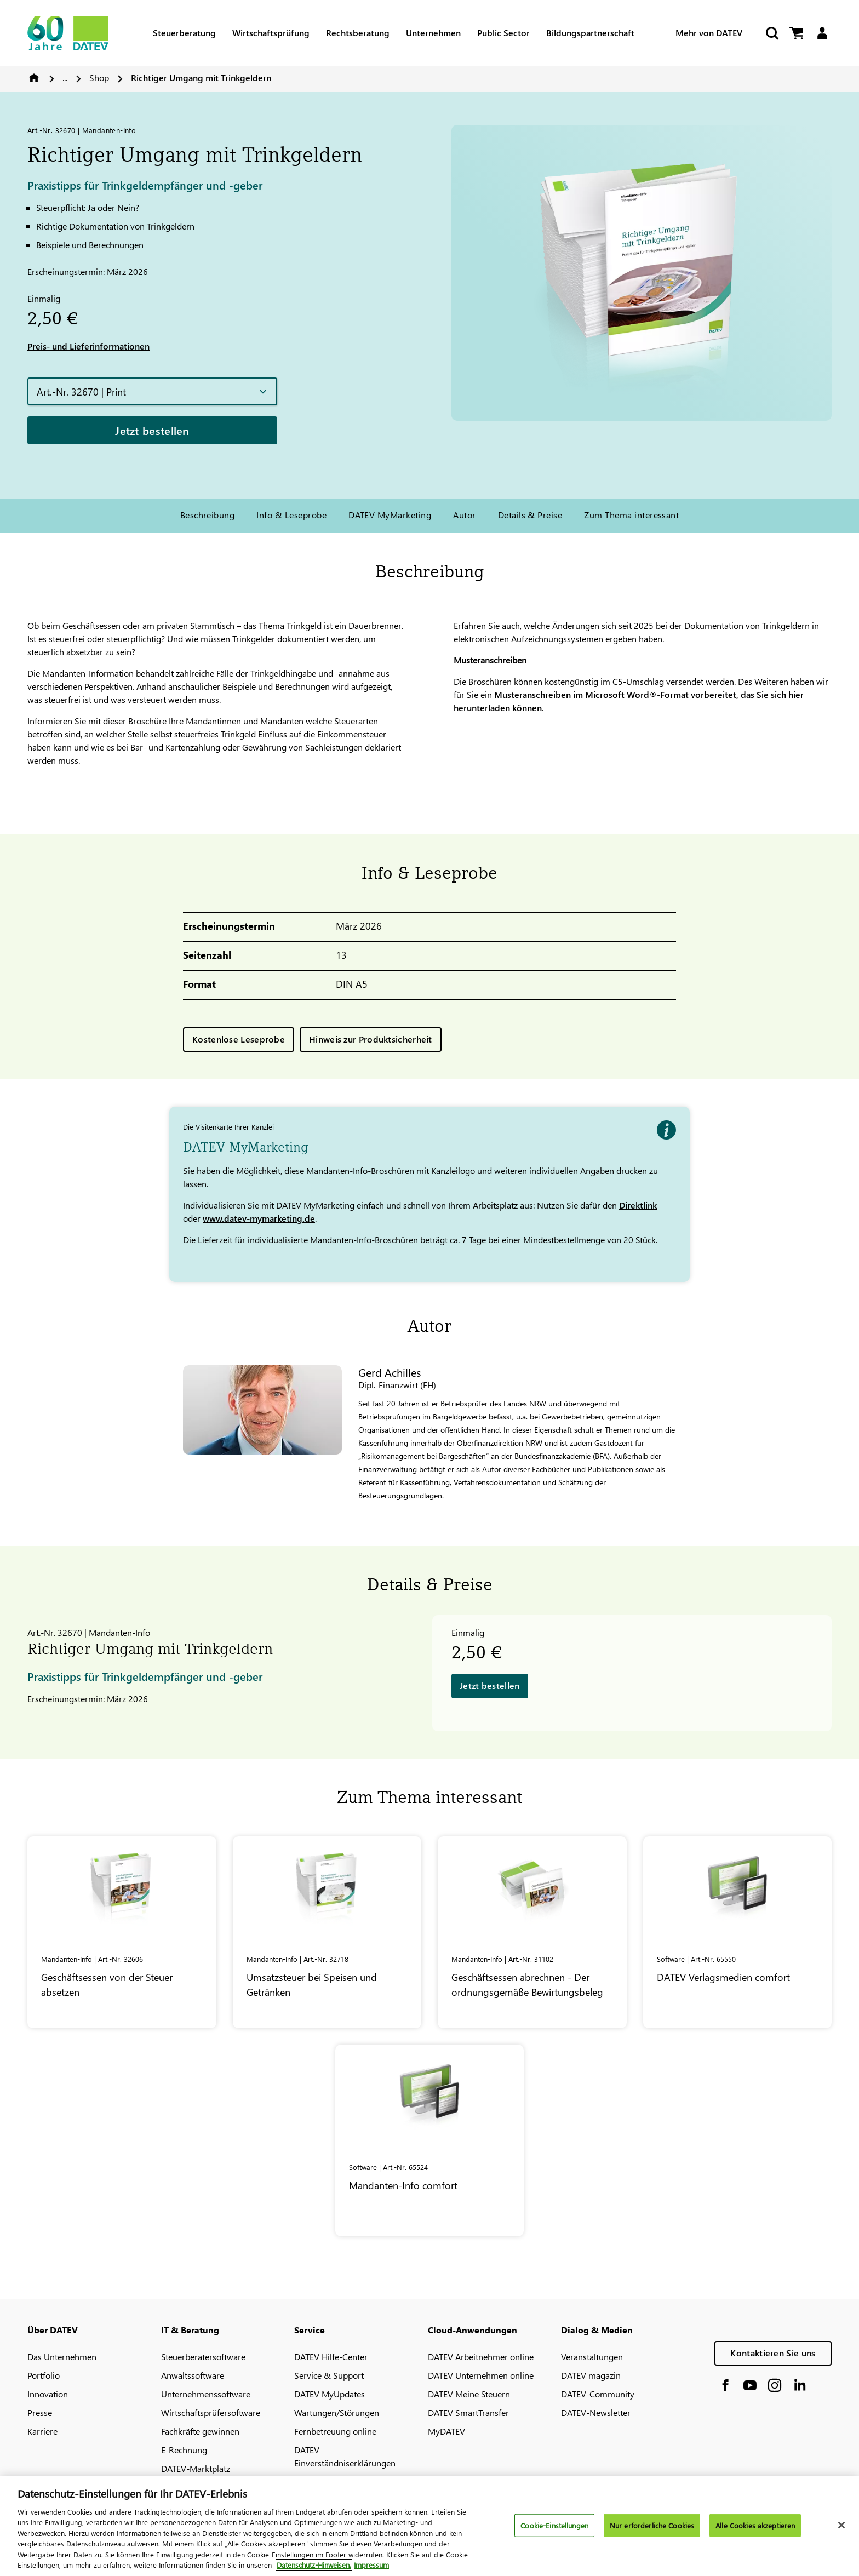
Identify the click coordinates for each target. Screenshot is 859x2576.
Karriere (42, 2431)
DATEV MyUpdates (329, 2394)
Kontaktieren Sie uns (772, 2353)
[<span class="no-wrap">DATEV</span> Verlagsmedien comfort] (737, 1932)
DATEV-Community (597, 2394)
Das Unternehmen (61, 2356)
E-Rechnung (184, 2449)
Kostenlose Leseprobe (238, 1039)
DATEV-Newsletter (596, 2412)
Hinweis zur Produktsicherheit (370, 1039)
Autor (464, 514)
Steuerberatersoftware (203, 2356)
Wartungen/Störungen (336, 2412)
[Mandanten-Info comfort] (429, 2140)
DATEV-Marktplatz (195, 2468)
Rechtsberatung (358, 32)
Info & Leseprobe (291, 514)
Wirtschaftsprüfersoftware (210, 2412)
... (64, 77)
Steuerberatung (184, 32)
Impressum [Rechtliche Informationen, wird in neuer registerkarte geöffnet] (371, 2569)
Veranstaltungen (592, 2356)
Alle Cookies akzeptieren (755, 2529)
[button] (152, 391)
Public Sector (503, 32)
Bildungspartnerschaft (590, 32)
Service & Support (329, 2375)
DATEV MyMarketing (389, 514)
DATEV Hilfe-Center (331, 2356)
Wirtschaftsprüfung (271, 32)
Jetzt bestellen (152, 430)
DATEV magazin (591, 2375)
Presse (39, 2412)
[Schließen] (841, 2529)
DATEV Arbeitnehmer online (481, 2356)
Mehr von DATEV (708, 32)
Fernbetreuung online (335, 2431)
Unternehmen (433, 32)
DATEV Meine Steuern (469, 2394)
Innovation (47, 2394)
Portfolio (43, 2375)
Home (34, 77)
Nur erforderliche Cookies (652, 2529)
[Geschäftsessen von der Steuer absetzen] (121, 1932)
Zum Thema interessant (631, 514)
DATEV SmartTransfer (468, 2412)
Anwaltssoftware (192, 2375)
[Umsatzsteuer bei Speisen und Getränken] (327, 1932)
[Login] (822, 33)
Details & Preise (530, 514)
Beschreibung (207, 514)
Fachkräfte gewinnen (200, 2431)
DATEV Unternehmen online (481, 2375)
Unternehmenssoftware (205, 2394)
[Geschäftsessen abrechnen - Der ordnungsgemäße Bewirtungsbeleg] (532, 1932)
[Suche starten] (771, 33)
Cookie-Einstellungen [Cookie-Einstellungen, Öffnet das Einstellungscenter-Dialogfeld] (554, 2529)
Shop (99, 77)
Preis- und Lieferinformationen (88, 346)
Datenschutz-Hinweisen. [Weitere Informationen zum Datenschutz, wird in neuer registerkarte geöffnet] (314, 2569)
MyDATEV (446, 2431)
